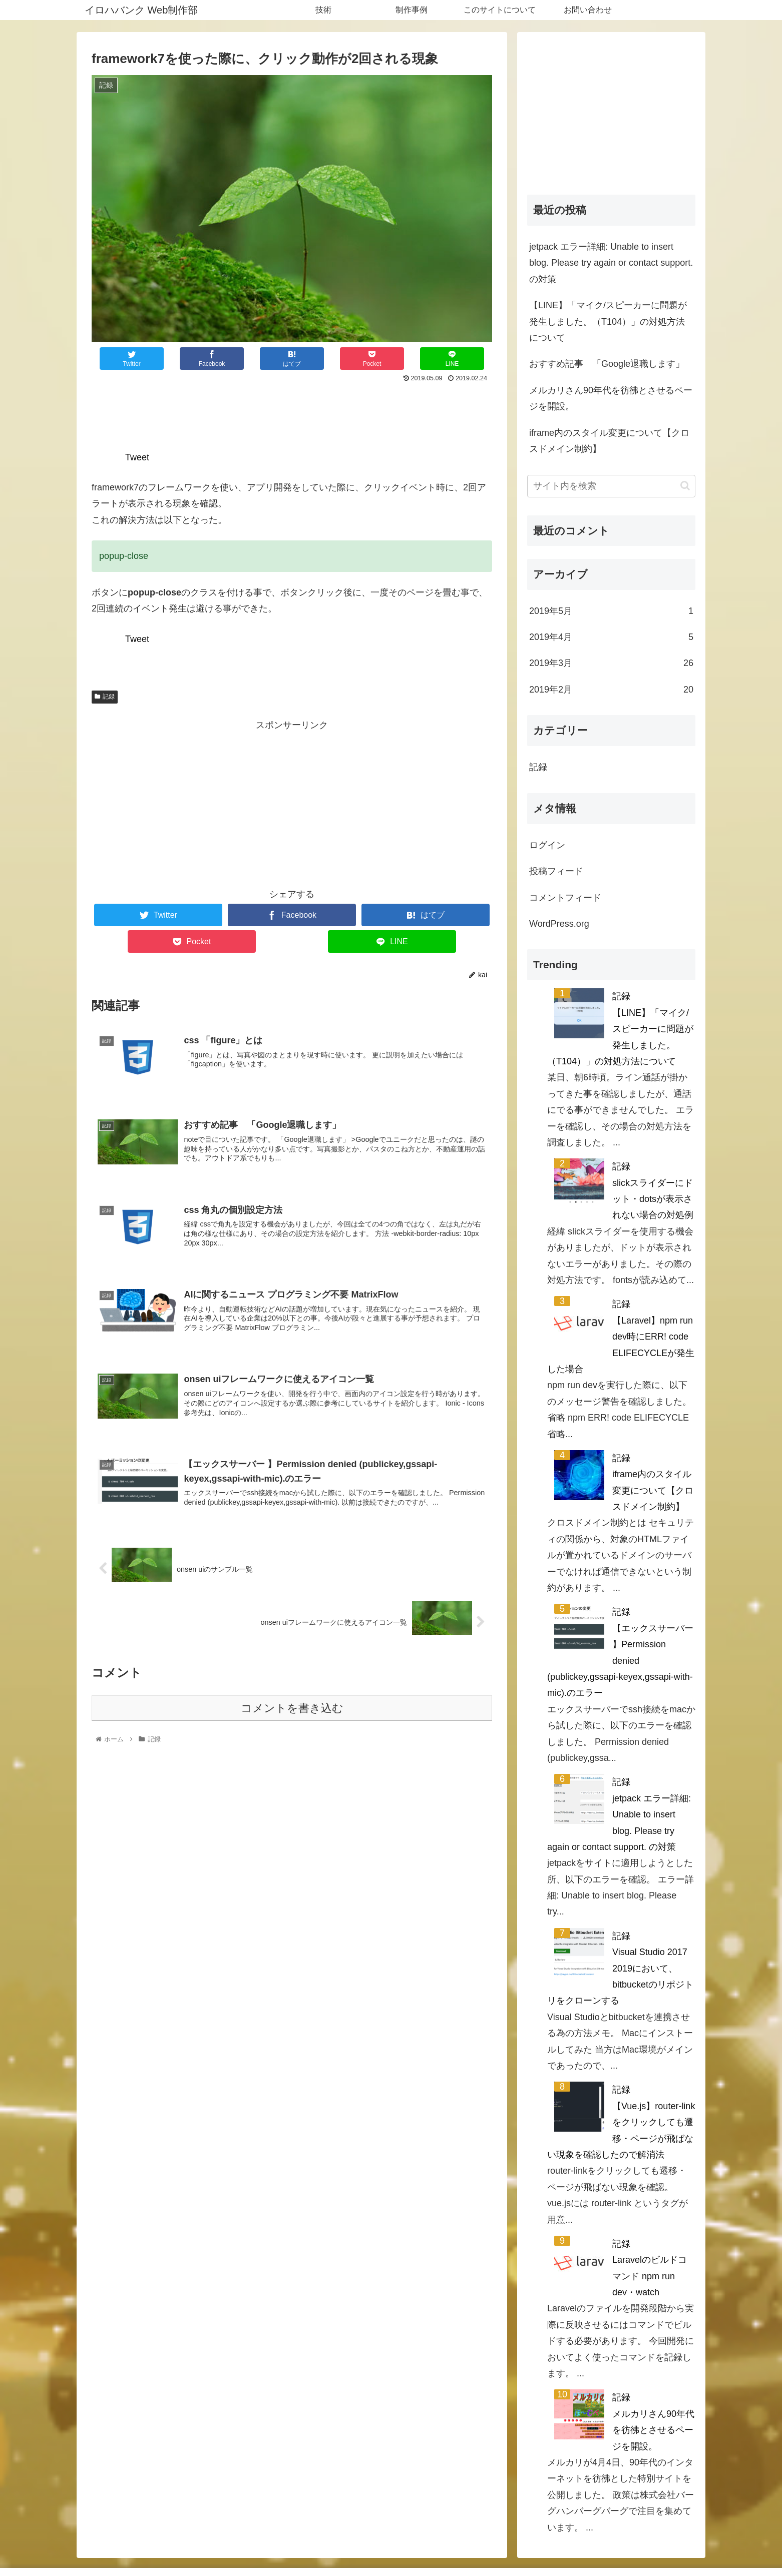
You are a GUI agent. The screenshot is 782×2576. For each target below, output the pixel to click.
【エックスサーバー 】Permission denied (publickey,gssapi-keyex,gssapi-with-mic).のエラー (620, 1660)
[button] (685, 485)
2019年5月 (611, 611)
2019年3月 (611, 663)
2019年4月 (611, 637)
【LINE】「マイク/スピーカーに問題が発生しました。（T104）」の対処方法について (608, 321)
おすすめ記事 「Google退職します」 (606, 364)
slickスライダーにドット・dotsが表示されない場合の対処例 (652, 1199)
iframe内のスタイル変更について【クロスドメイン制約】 (609, 441)
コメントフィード (565, 898)
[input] (611, 486)
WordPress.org (559, 924)
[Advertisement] (292, 412)
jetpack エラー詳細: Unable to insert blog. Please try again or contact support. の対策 (611, 263)
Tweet (137, 457)
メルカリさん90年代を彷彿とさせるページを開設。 (610, 398)
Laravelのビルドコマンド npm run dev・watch (649, 2276)
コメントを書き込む (292, 1708)
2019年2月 (611, 690)
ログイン (547, 845)
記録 (105, 696)
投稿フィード (556, 871)
